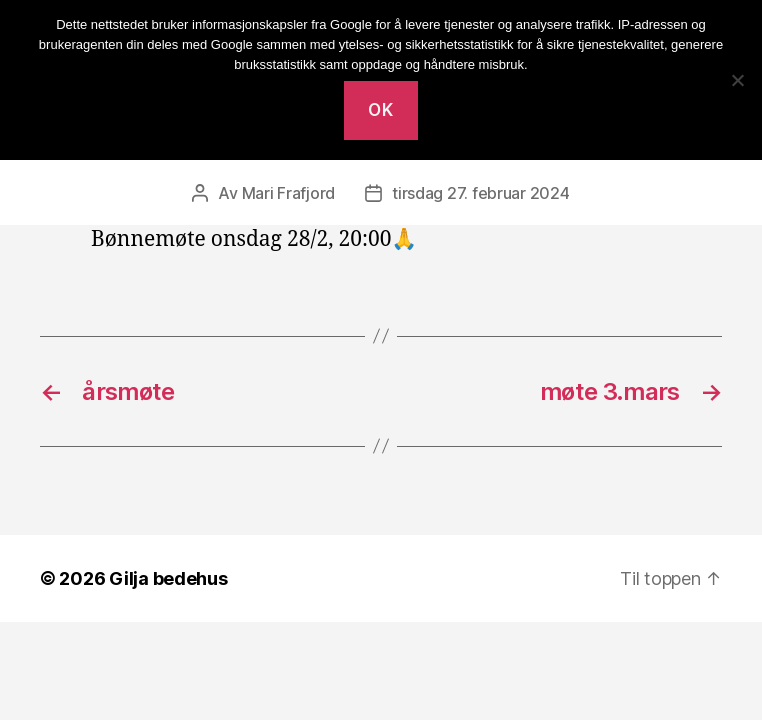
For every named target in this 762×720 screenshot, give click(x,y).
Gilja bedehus (168, 578)
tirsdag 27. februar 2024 (481, 193)
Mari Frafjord (289, 193)
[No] (737, 80)
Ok (380, 110)
